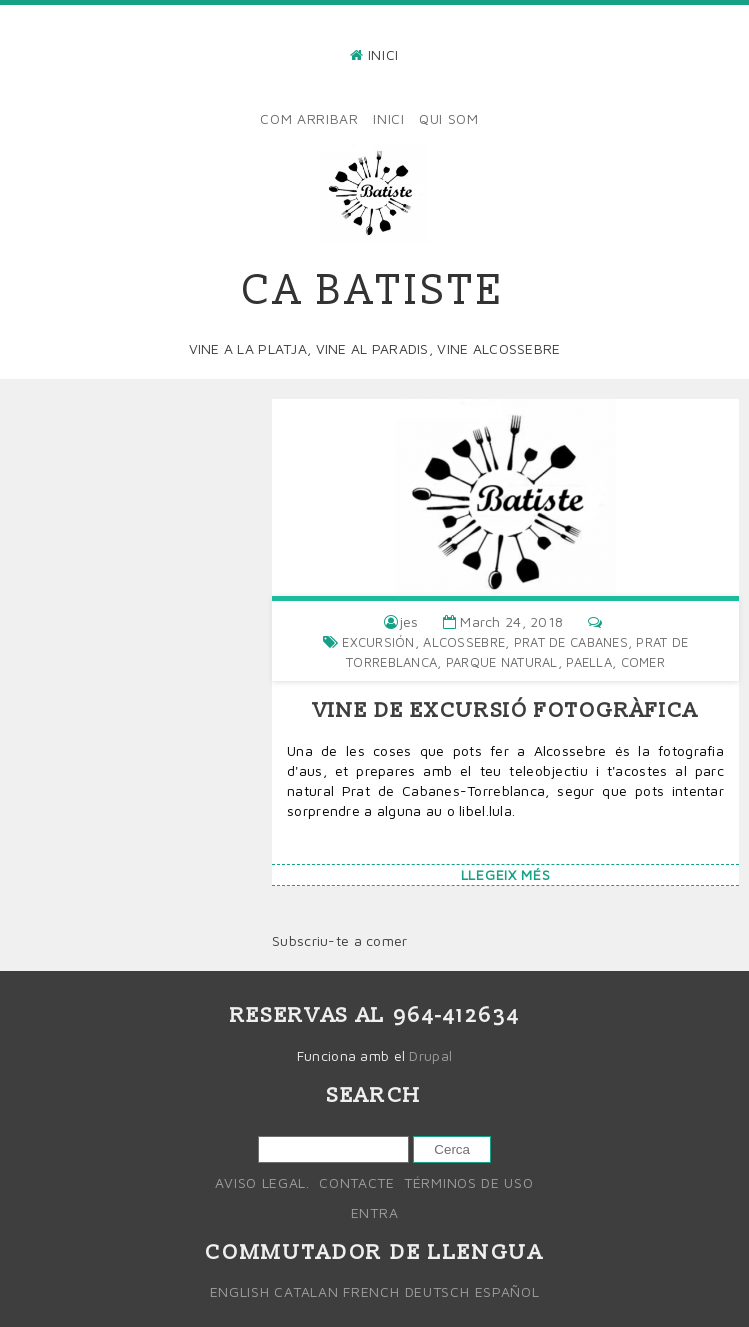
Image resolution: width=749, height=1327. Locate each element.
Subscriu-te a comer (339, 940)
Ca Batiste (374, 291)
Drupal (430, 1055)
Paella (589, 662)
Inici (384, 54)
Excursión (378, 642)
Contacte (357, 1182)
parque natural (502, 662)
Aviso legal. (262, 1182)
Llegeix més (506, 874)
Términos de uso (469, 1182)
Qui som (449, 118)
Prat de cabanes (571, 642)
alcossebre (464, 642)
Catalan (306, 1291)
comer (643, 662)
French (371, 1291)
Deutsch (437, 1291)
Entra (375, 1212)
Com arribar (309, 118)
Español (507, 1291)
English (240, 1291)
